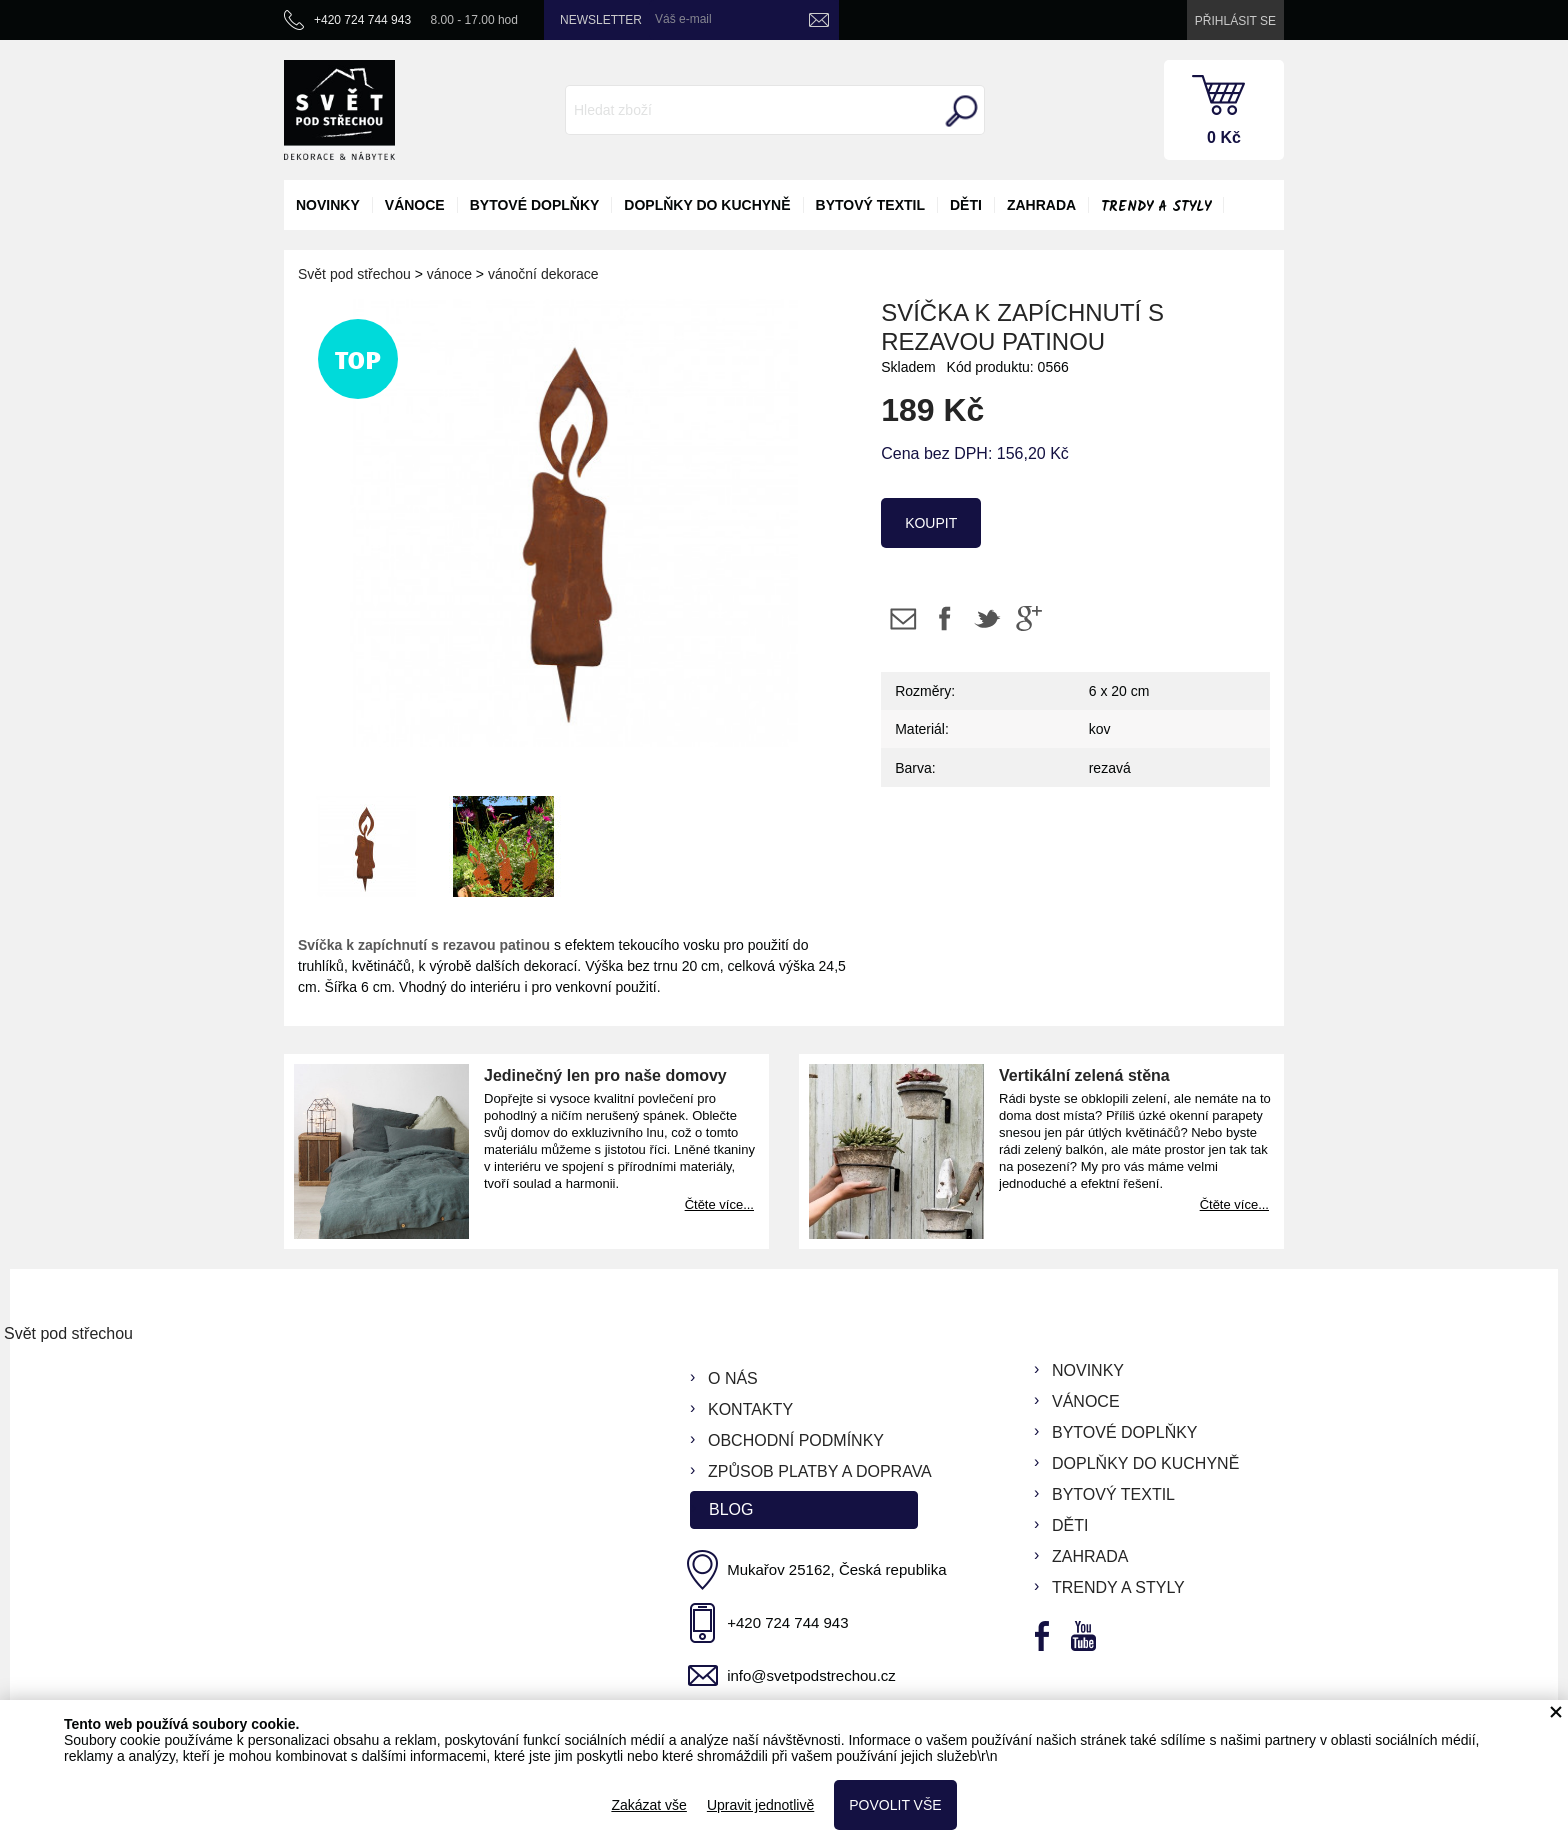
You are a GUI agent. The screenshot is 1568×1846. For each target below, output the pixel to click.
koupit (931, 523)
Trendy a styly (1156, 207)
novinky (328, 205)
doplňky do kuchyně (707, 205)
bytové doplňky (535, 205)
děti (966, 205)
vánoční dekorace (543, 274)
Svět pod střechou (354, 274)
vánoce (415, 205)
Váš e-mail (683, 19)
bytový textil (870, 205)
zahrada (1041, 205)
